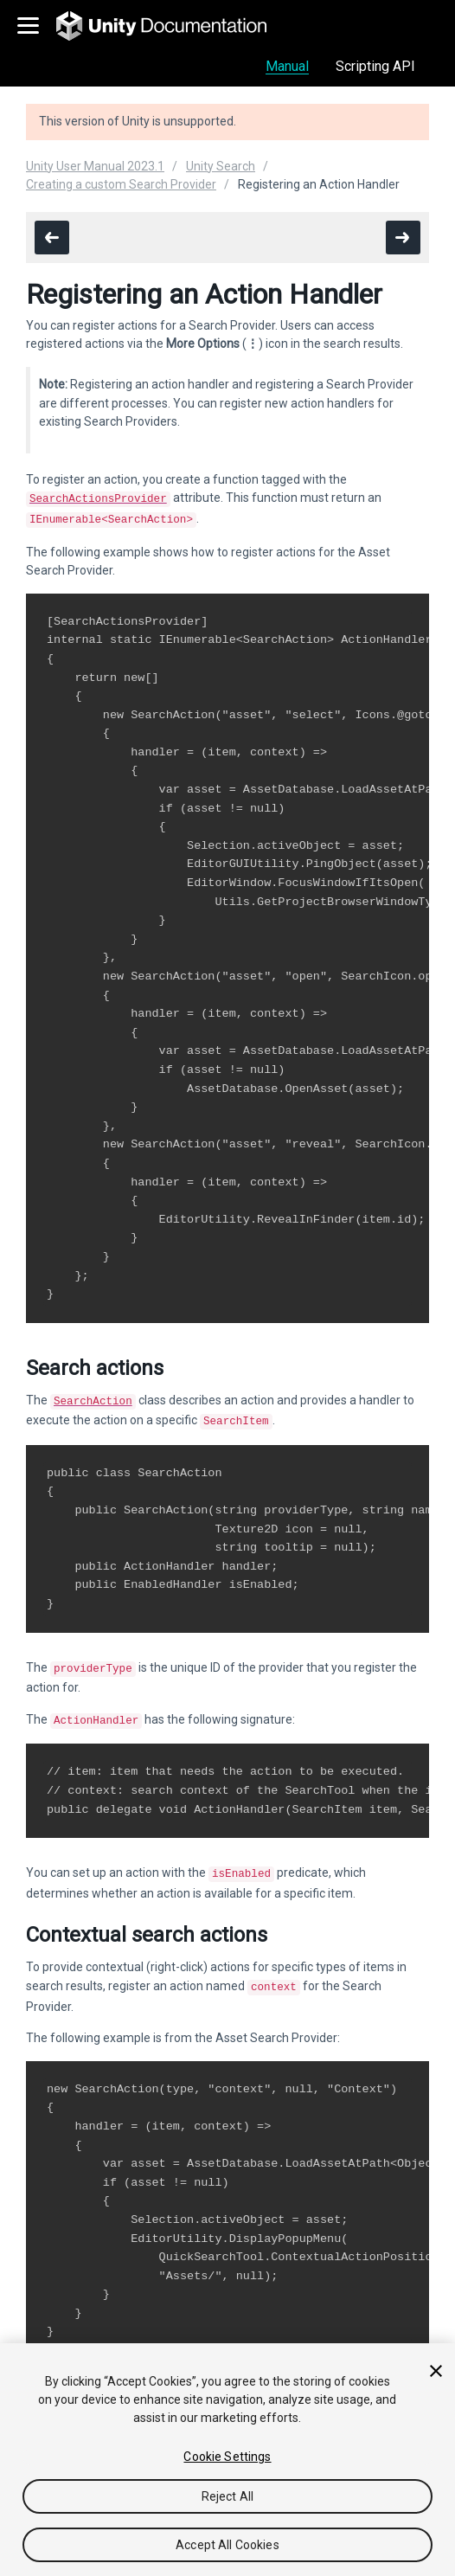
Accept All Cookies (227, 2545)
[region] (227, 2459)
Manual (287, 66)
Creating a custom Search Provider (121, 184)
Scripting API (375, 66)
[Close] (436, 2371)
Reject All (227, 2496)
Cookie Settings (227, 2457)
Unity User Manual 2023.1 (95, 166)
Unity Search (220, 166)
